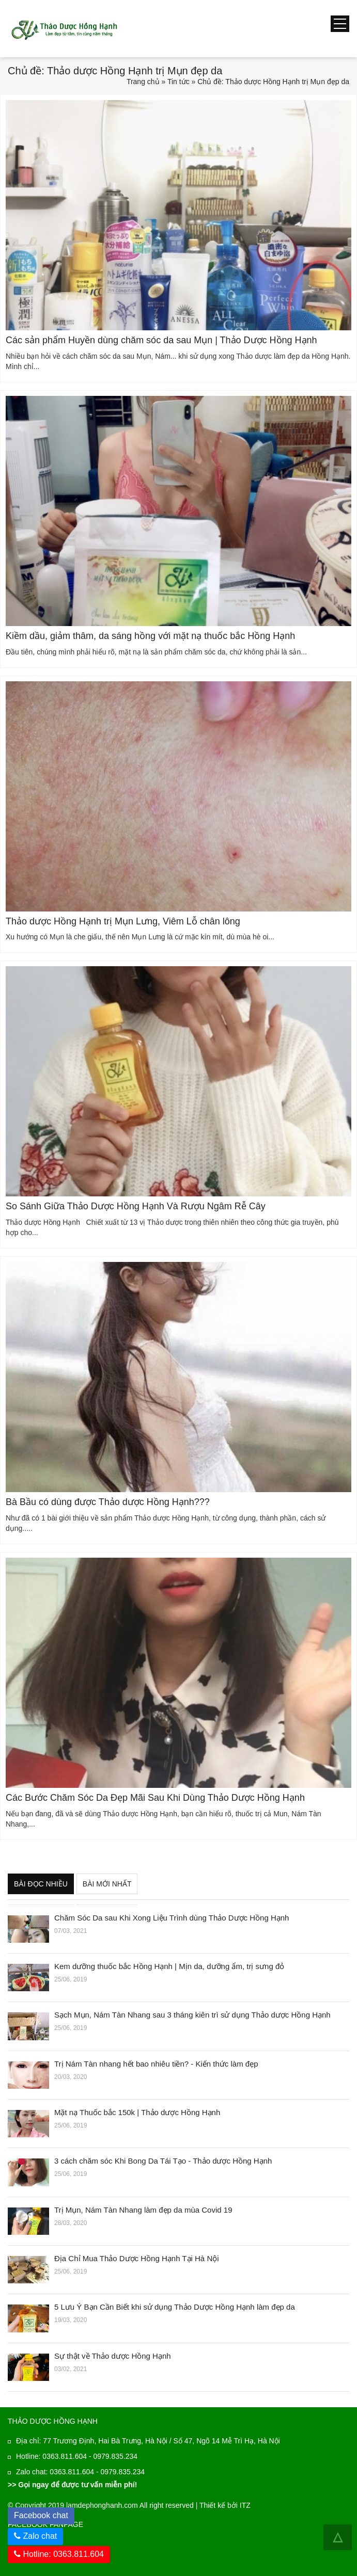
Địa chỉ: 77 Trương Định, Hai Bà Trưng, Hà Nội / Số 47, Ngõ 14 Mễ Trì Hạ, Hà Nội (148, 2441)
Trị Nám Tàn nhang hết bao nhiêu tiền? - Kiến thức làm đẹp (156, 2063)
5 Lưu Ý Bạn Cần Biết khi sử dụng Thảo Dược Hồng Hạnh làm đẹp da (174, 2306)
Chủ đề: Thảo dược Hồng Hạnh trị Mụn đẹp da (273, 81)
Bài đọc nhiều (41, 1884)
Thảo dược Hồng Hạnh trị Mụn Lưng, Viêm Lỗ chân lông (123, 921)
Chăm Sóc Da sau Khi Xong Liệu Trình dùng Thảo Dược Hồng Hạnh (171, 1917)
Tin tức (178, 81)
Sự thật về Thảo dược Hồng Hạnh (112, 2355)
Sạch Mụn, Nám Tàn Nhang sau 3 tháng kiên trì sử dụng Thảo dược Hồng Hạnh (192, 2014)
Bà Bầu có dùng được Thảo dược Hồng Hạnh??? (108, 1502)
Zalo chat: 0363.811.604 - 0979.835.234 (80, 2472)
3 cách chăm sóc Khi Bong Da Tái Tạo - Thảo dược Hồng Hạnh (163, 2160)
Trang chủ (143, 81)
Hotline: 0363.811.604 (59, 2554)
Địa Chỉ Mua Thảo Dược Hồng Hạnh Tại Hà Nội (136, 2258)
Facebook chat (44, 2513)
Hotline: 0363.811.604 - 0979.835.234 (76, 2456)
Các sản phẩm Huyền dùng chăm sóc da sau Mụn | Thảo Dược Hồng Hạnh (161, 340)
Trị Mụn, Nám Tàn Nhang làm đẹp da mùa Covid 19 (143, 2209)
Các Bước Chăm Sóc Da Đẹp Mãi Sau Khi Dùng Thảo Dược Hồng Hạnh (155, 1798)
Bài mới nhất (107, 1884)
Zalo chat (40, 2536)
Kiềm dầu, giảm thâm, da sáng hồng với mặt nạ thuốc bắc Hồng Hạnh (150, 636)
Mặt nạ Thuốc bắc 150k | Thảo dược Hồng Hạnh (137, 2112)
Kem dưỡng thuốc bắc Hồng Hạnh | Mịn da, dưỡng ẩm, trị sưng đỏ (169, 1966)
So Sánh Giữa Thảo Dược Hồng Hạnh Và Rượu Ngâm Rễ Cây (136, 1206)
